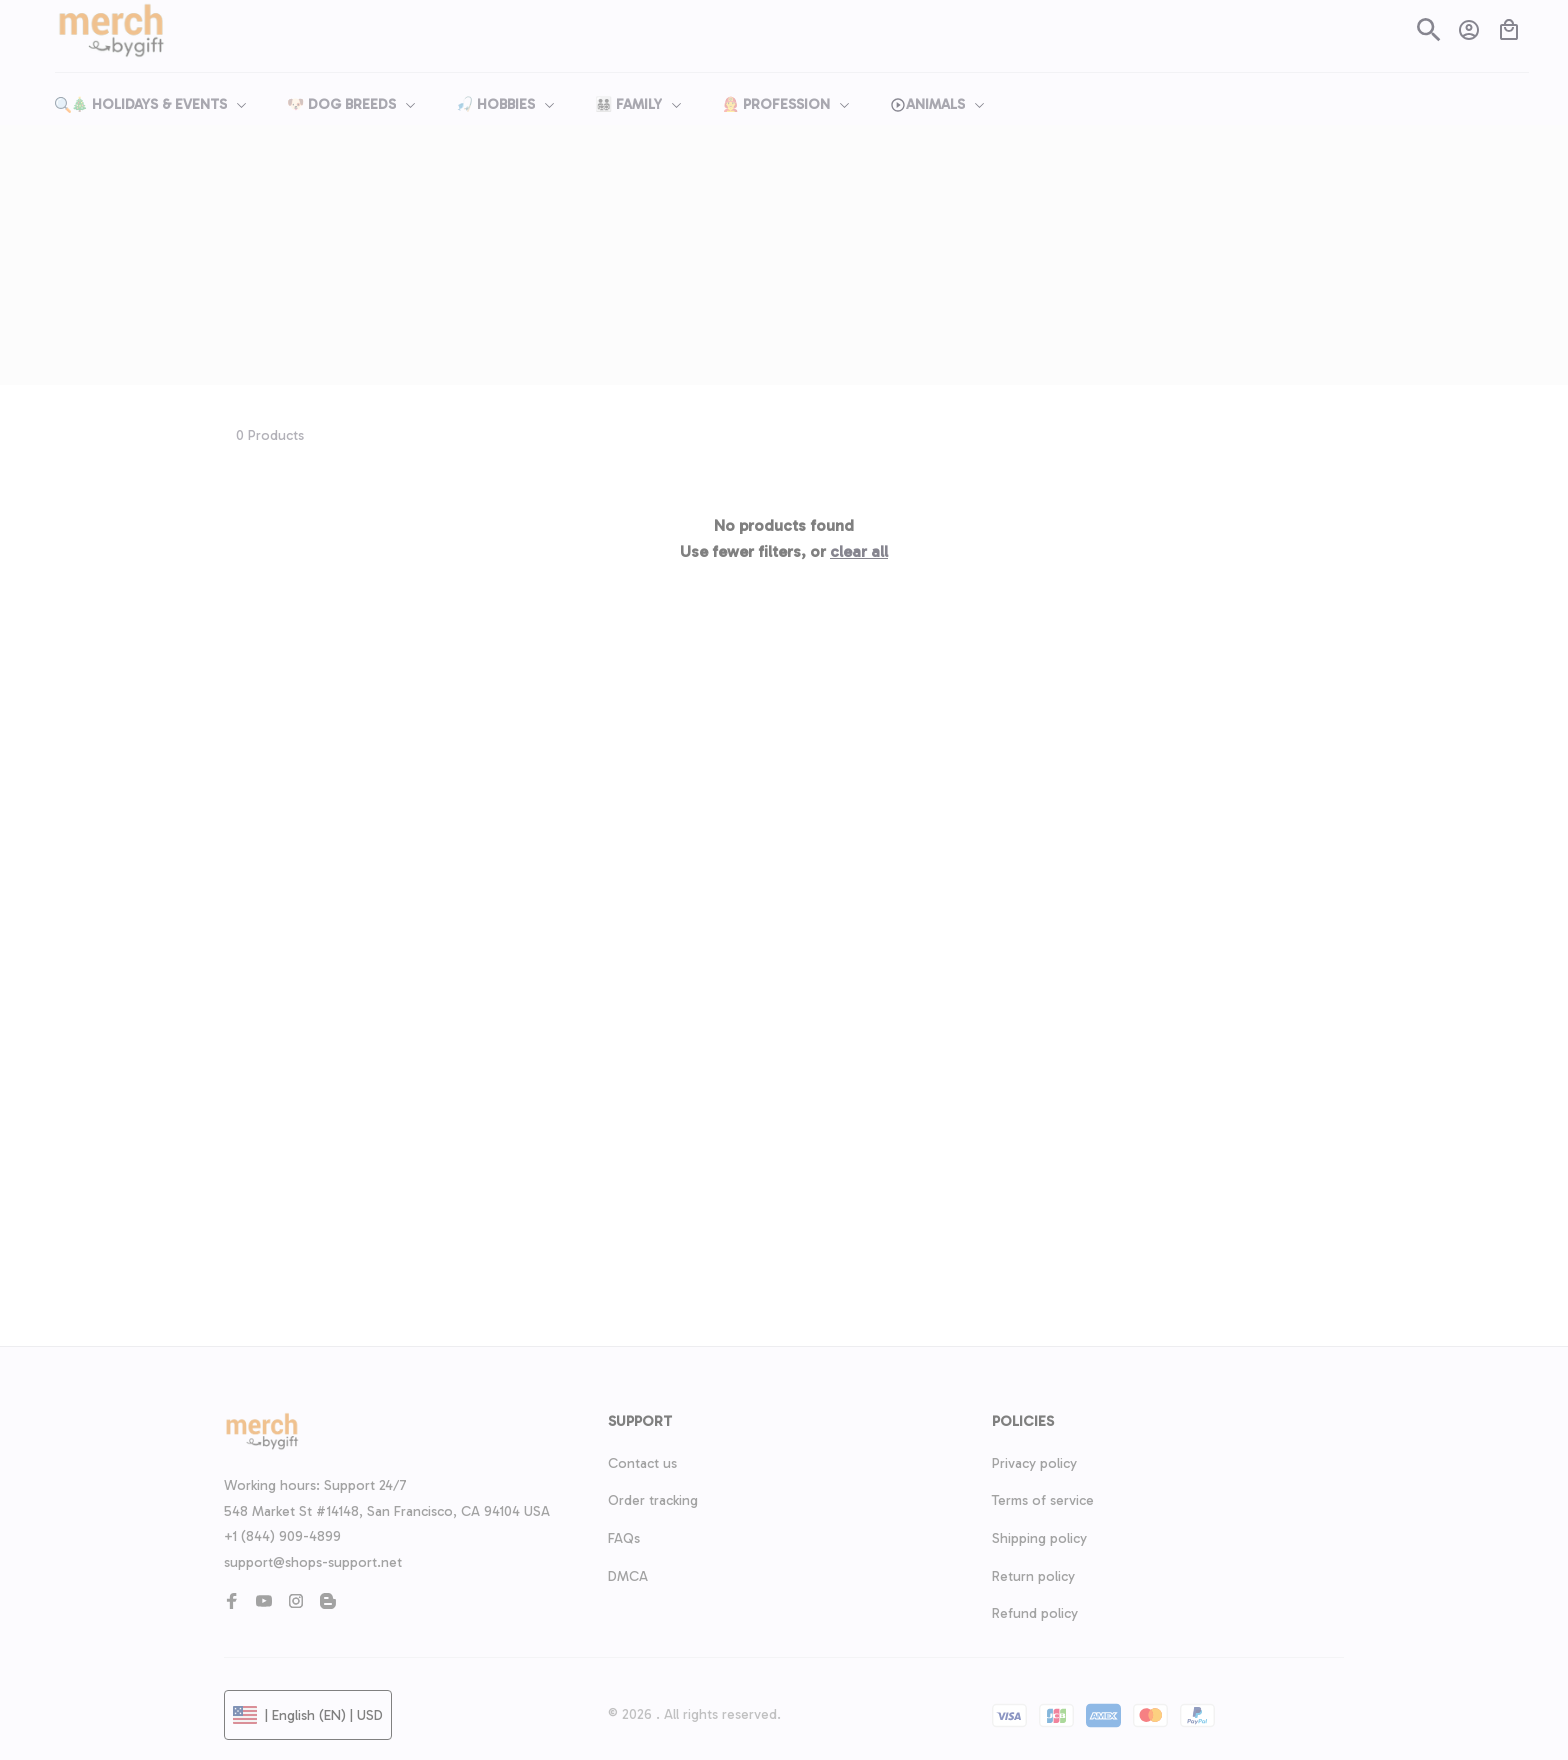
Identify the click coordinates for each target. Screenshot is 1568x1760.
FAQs (624, 1538)
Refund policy (1035, 1613)
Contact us (642, 1463)
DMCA (628, 1576)
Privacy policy (1034, 1463)
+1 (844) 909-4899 (282, 1536)
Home (758, 221)
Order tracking (653, 1500)
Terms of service (1043, 1500)
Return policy (1033, 1576)
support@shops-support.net (313, 1562)
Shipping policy (1039, 1538)
